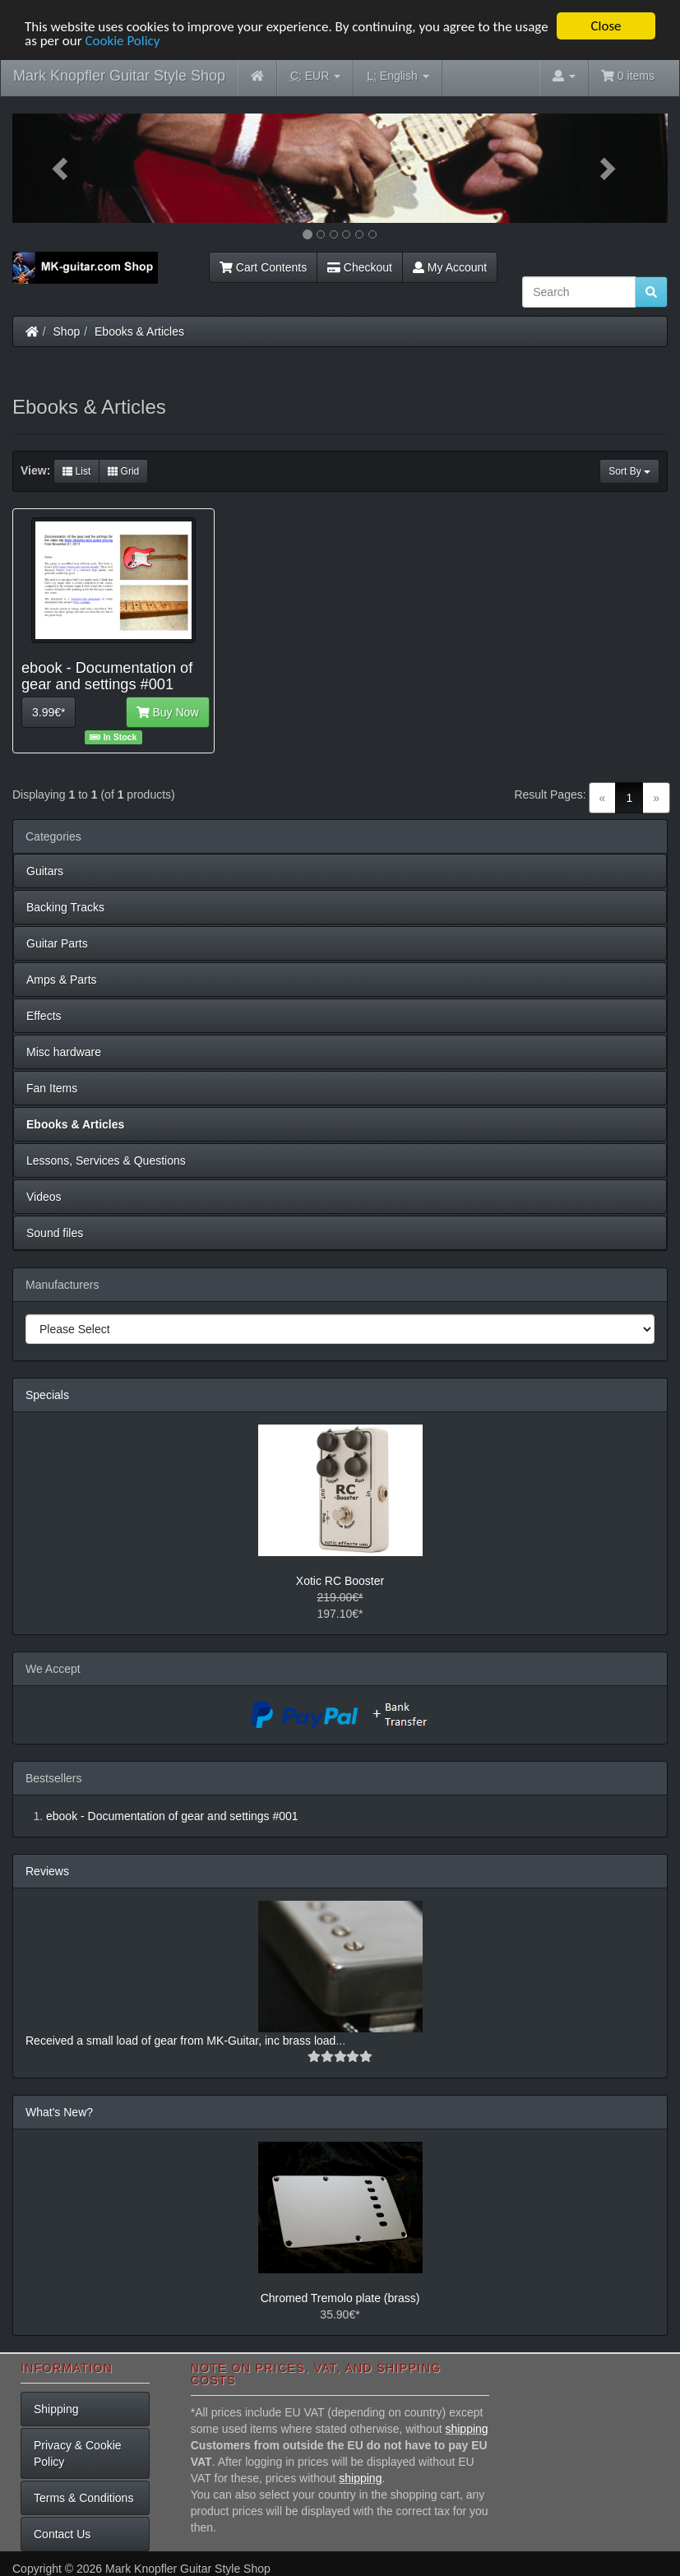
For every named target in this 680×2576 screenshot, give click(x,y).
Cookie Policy (122, 40)
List (76, 471)
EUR (315, 76)
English (397, 76)
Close (605, 26)
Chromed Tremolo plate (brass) (340, 2298)
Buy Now (167, 712)
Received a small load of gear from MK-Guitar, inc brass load (180, 2040)
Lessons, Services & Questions (106, 1160)
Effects (44, 1015)
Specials (47, 1395)
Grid (123, 471)
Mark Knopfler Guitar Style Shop (119, 75)
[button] (61, 168)
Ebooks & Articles (139, 331)
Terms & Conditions (83, 2497)
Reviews (47, 1871)
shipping (466, 2428)
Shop (67, 331)
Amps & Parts (61, 979)
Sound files (54, 1232)
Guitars (44, 871)
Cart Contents (263, 267)
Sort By (629, 471)
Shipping (56, 2409)
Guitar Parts (57, 943)
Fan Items (51, 1088)
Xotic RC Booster (340, 1580)
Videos (44, 1196)
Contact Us (62, 2534)
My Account (450, 267)
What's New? (59, 2112)
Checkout (359, 267)
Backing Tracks (65, 907)
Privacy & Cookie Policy (78, 2453)
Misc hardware (63, 1052)
